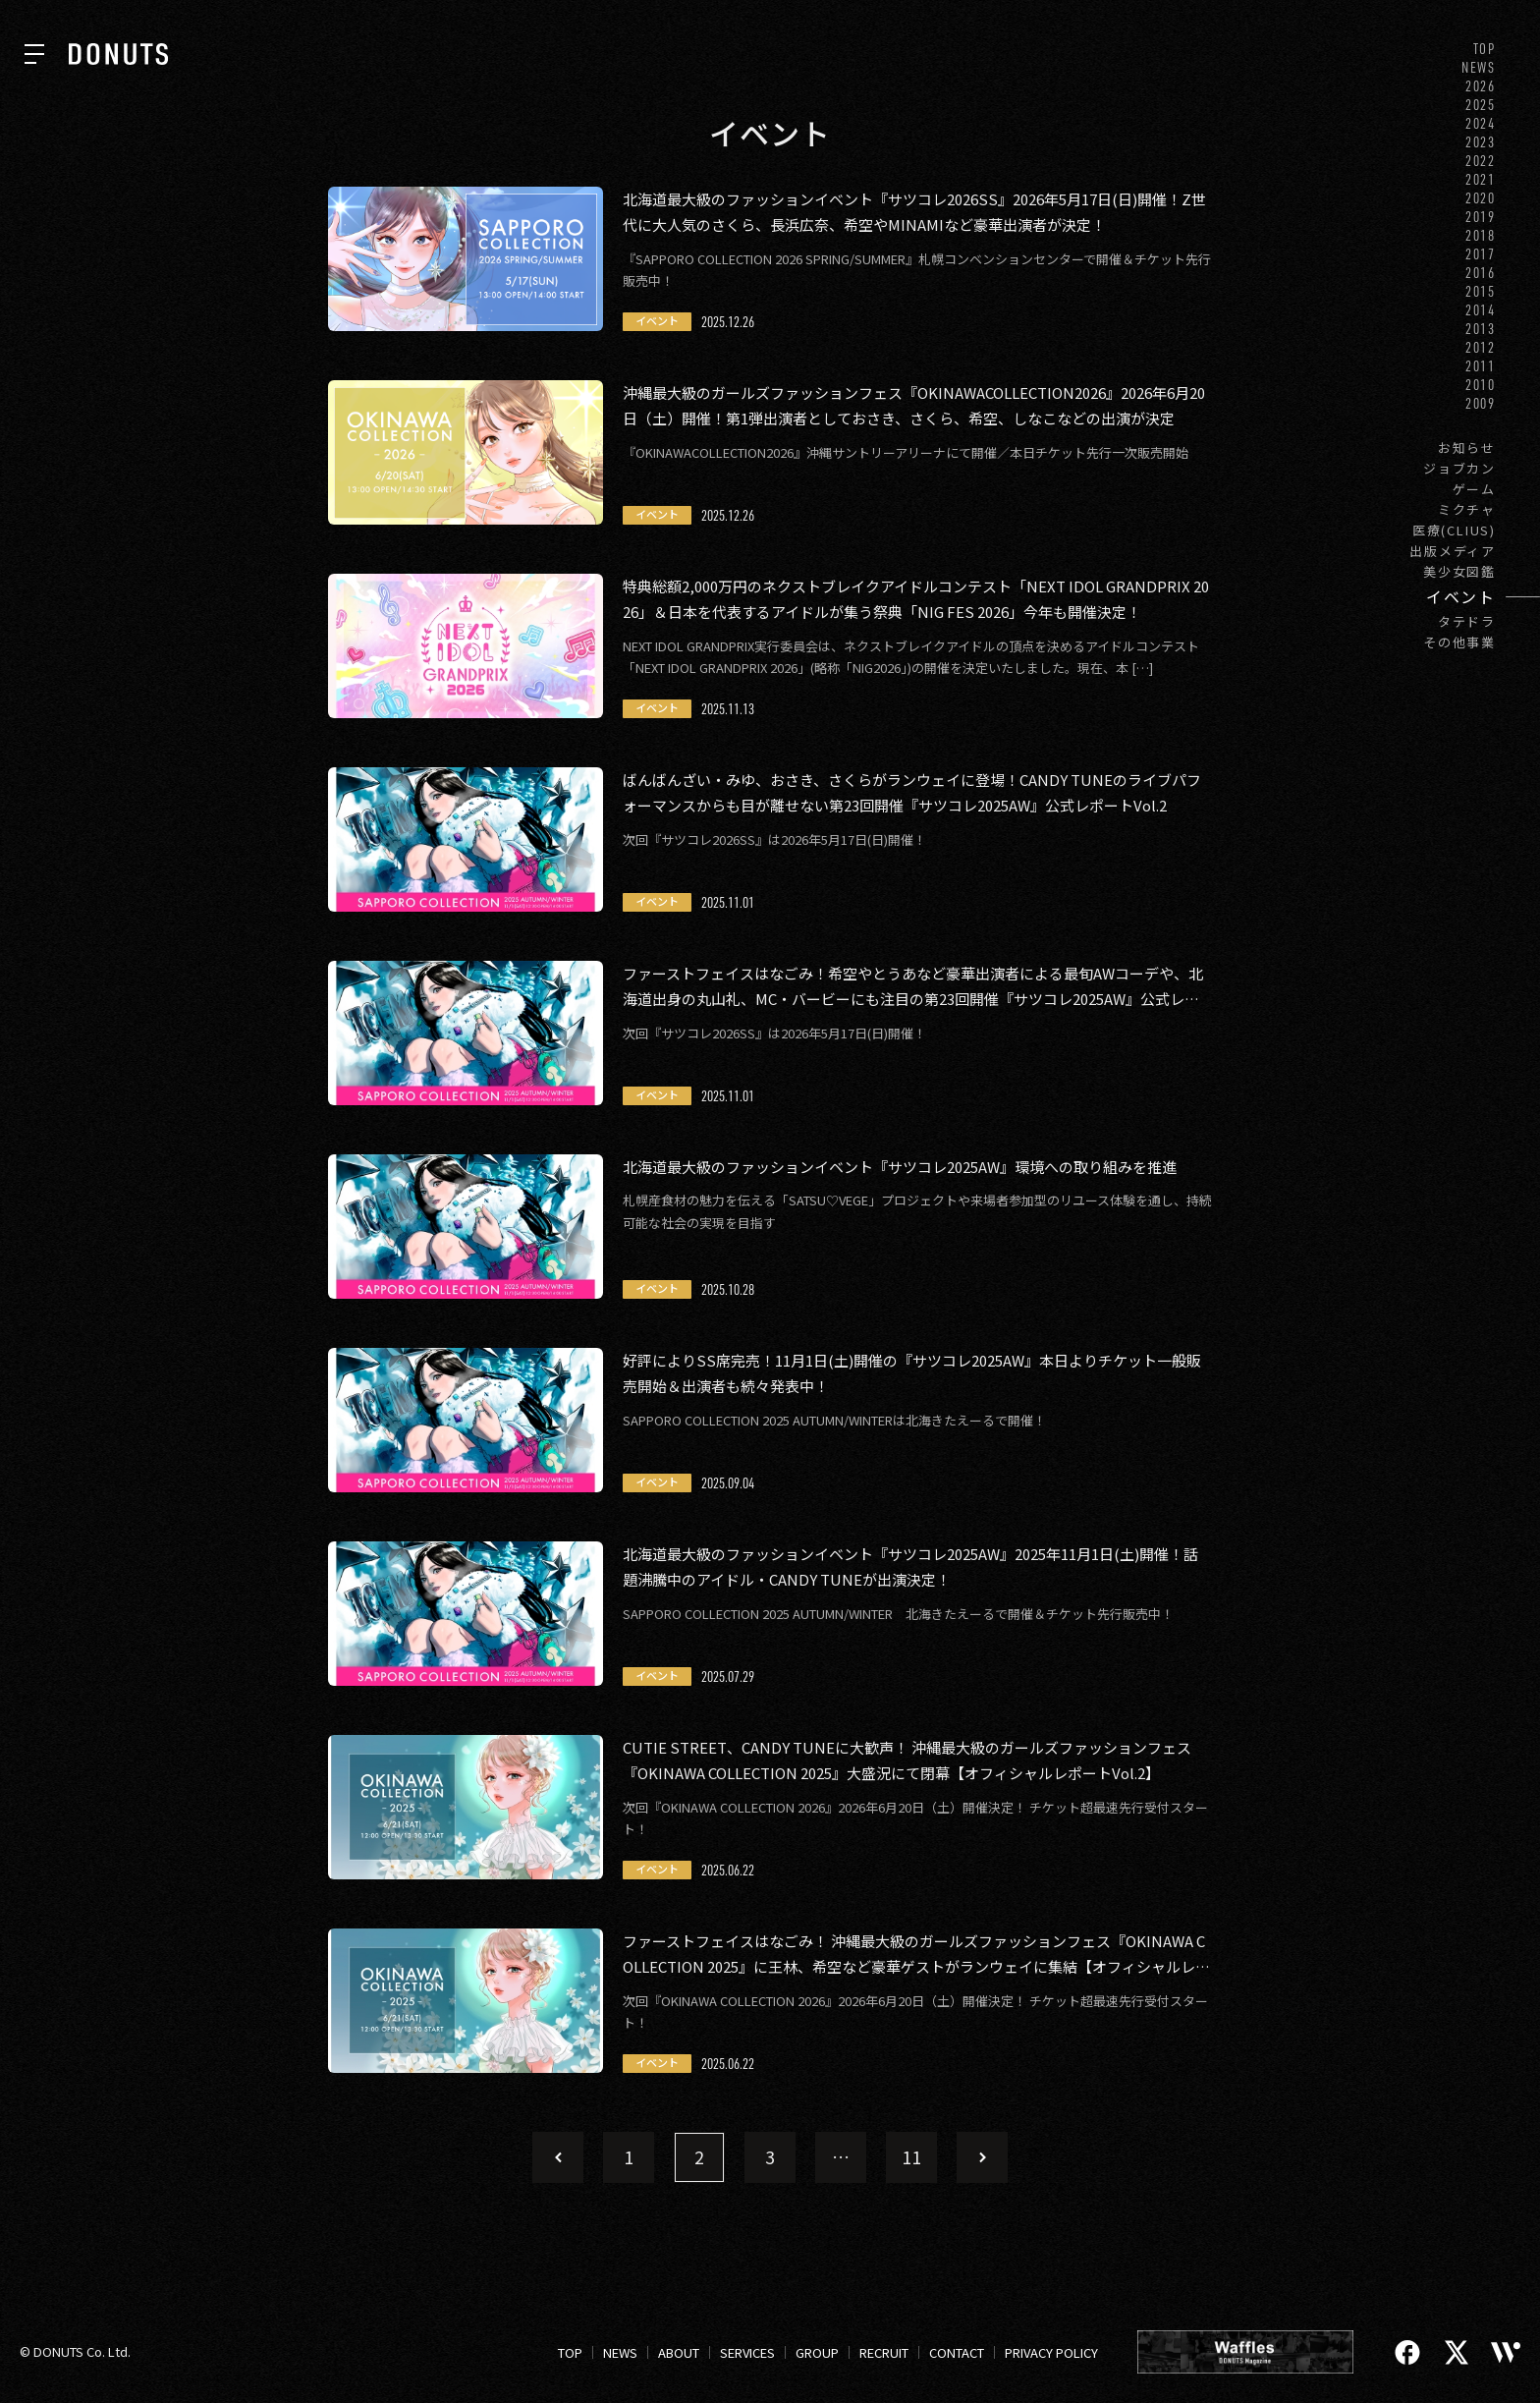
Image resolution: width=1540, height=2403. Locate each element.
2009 (1480, 403)
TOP (1484, 48)
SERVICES (747, 2352)
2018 (1480, 235)
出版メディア (1452, 550)
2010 (1480, 384)
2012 (1480, 347)
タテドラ (1467, 621)
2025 (1480, 104)
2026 (1480, 86)
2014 (1480, 310)
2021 (1480, 179)
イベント (1461, 596)
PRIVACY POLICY (1051, 2352)
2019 (1480, 216)
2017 (1480, 254)
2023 (1480, 142)
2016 (1480, 272)
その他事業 (1459, 642)
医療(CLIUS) (1454, 530)
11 (911, 2156)
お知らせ (1467, 447)
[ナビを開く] (34, 54)
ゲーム (1474, 488)
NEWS (1478, 67)
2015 (1480, 291)
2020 (1480, 198)
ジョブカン (1459, 468)
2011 (1480, 366)
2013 (1480, 328)
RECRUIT (883, 2352)
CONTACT (956, 2352)
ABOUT (678, 2352)
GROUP (817, 2352)
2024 (1480, 123)
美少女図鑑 (1459, 571)
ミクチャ (1467, 509)
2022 (1480, 160)
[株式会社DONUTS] (118, 54)
